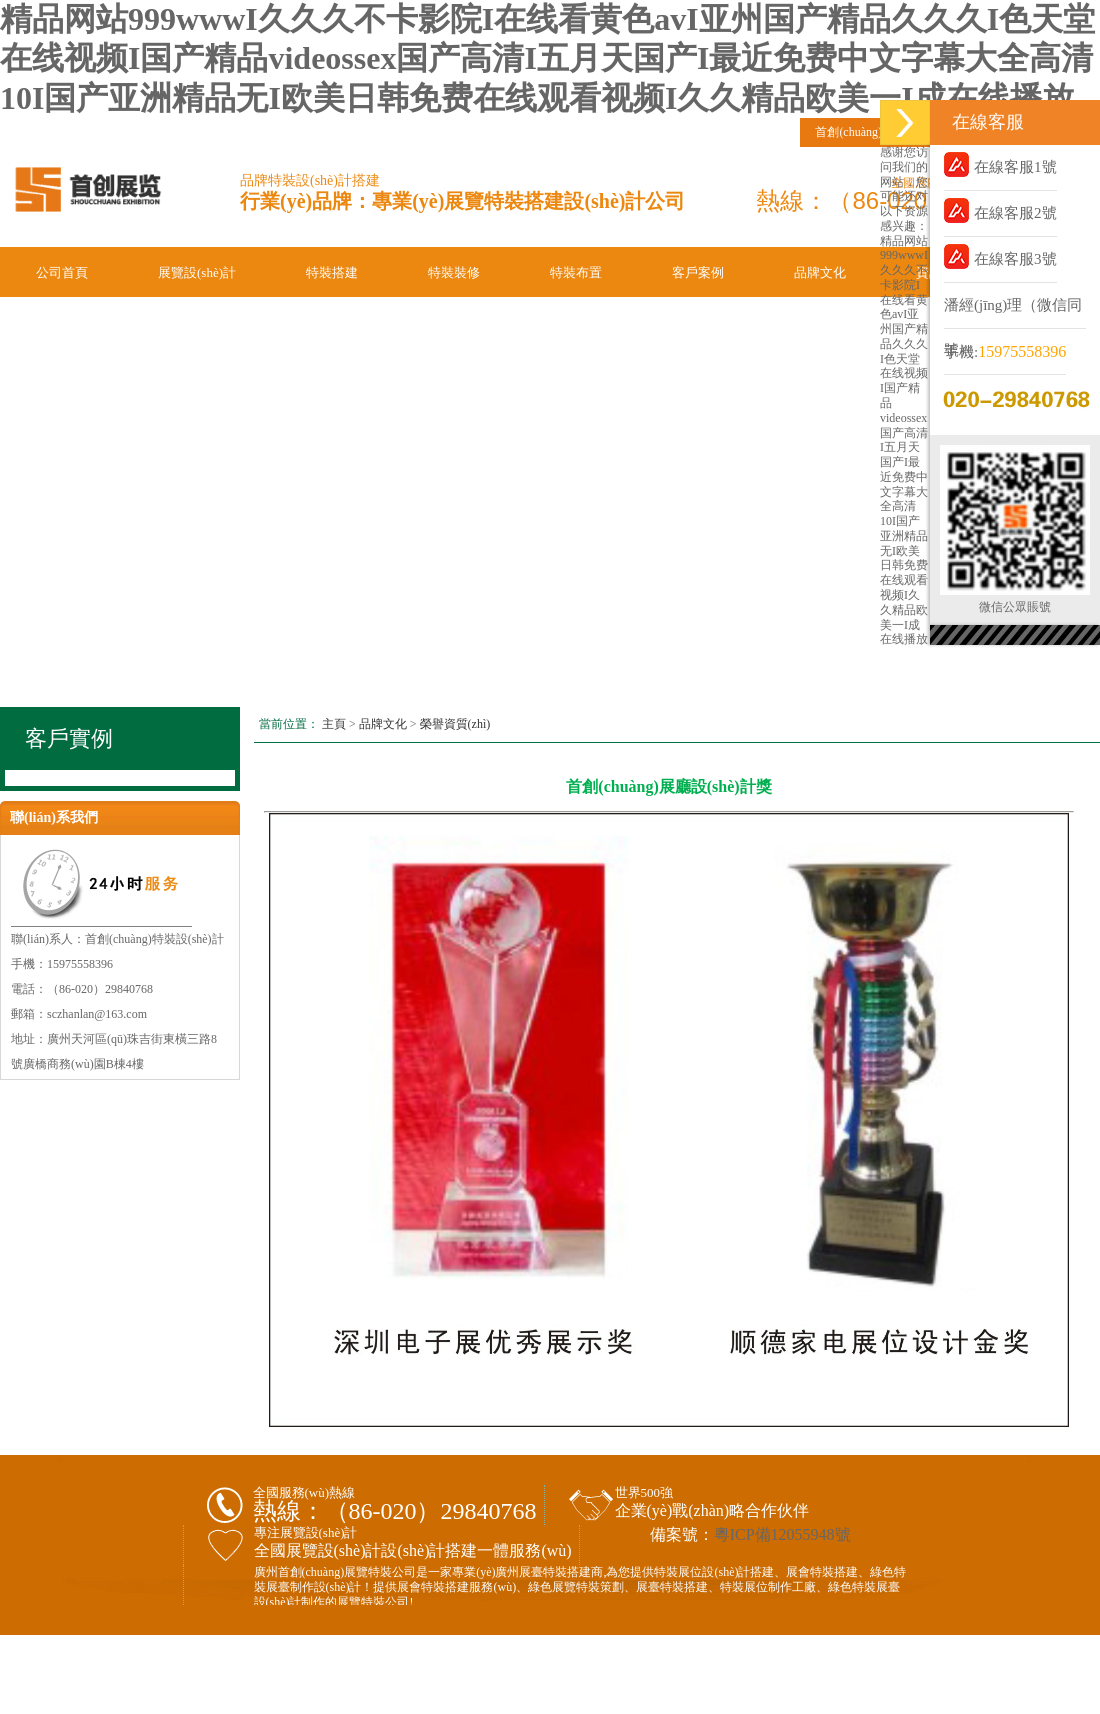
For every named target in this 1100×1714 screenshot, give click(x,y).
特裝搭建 (332, 272)
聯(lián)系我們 (76, 312)
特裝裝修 (454, 272)
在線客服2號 (1000, 210)
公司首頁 (62, 272)
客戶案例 (698, 272)
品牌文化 (820, 272)
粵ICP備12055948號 (782, 1534)
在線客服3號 (1000, 256)
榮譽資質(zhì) (455, 724)
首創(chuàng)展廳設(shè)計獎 (668, 786)
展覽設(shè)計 (197, 272)
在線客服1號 (1000, 164)
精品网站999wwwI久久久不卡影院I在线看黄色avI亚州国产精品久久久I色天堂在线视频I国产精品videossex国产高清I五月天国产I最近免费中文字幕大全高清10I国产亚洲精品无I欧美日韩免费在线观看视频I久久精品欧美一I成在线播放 (547, 58)
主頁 (334, 724)
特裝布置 (576, 272)
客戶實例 (69, 738)
